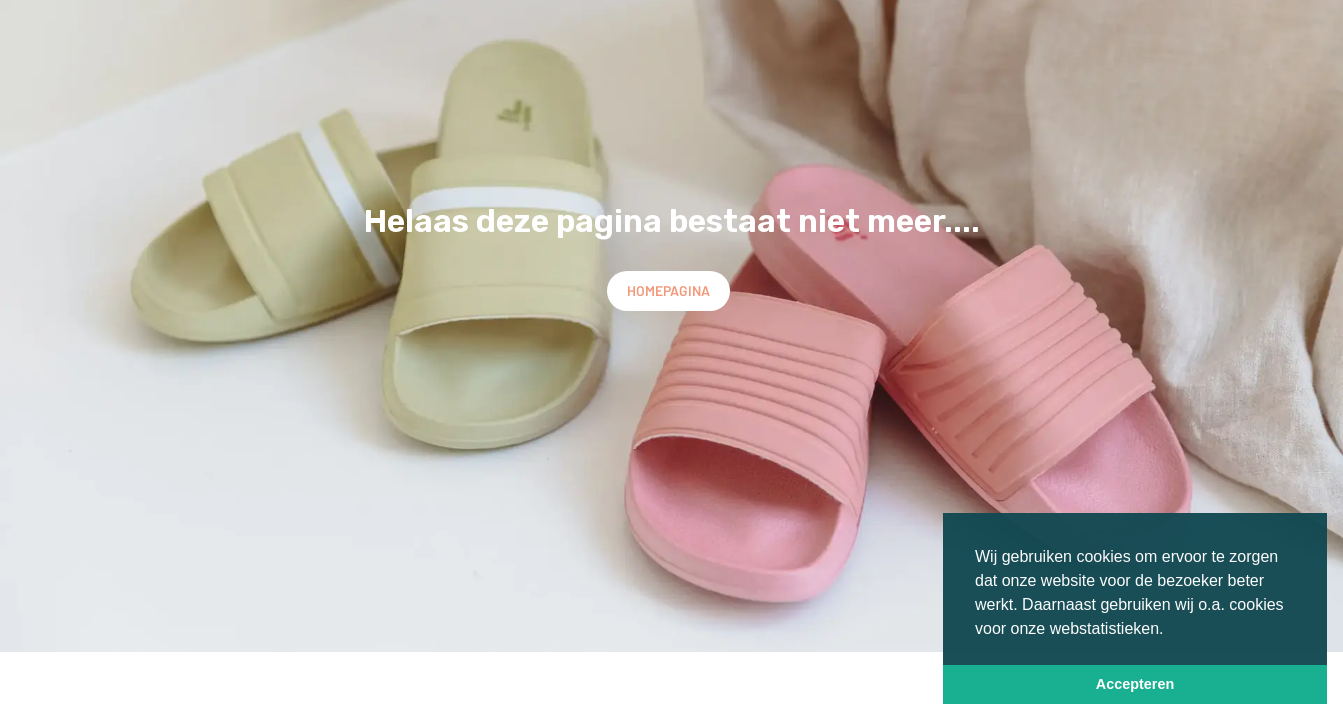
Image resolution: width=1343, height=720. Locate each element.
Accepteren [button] (1135, 684)
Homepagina (668, 290)
